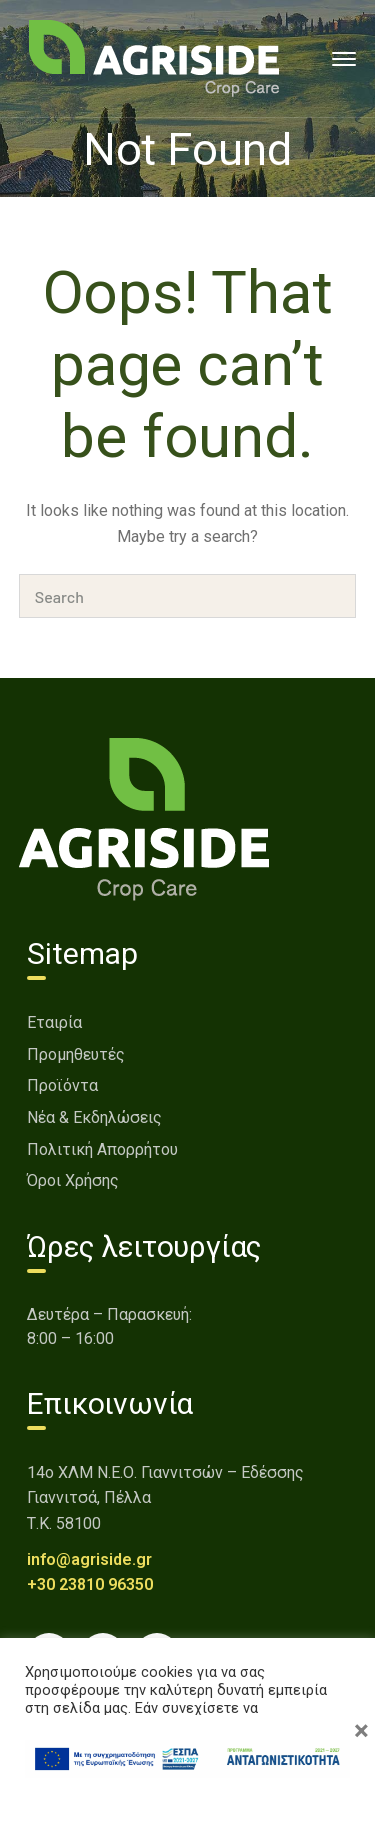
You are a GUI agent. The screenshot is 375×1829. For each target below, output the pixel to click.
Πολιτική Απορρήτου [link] (102, 1149)
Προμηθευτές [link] (76, 1054)
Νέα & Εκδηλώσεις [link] (94, 1117)
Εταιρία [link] (54, 1022)
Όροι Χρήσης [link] (73, 1180)
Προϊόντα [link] (62, 1085)
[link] (154, 57)
